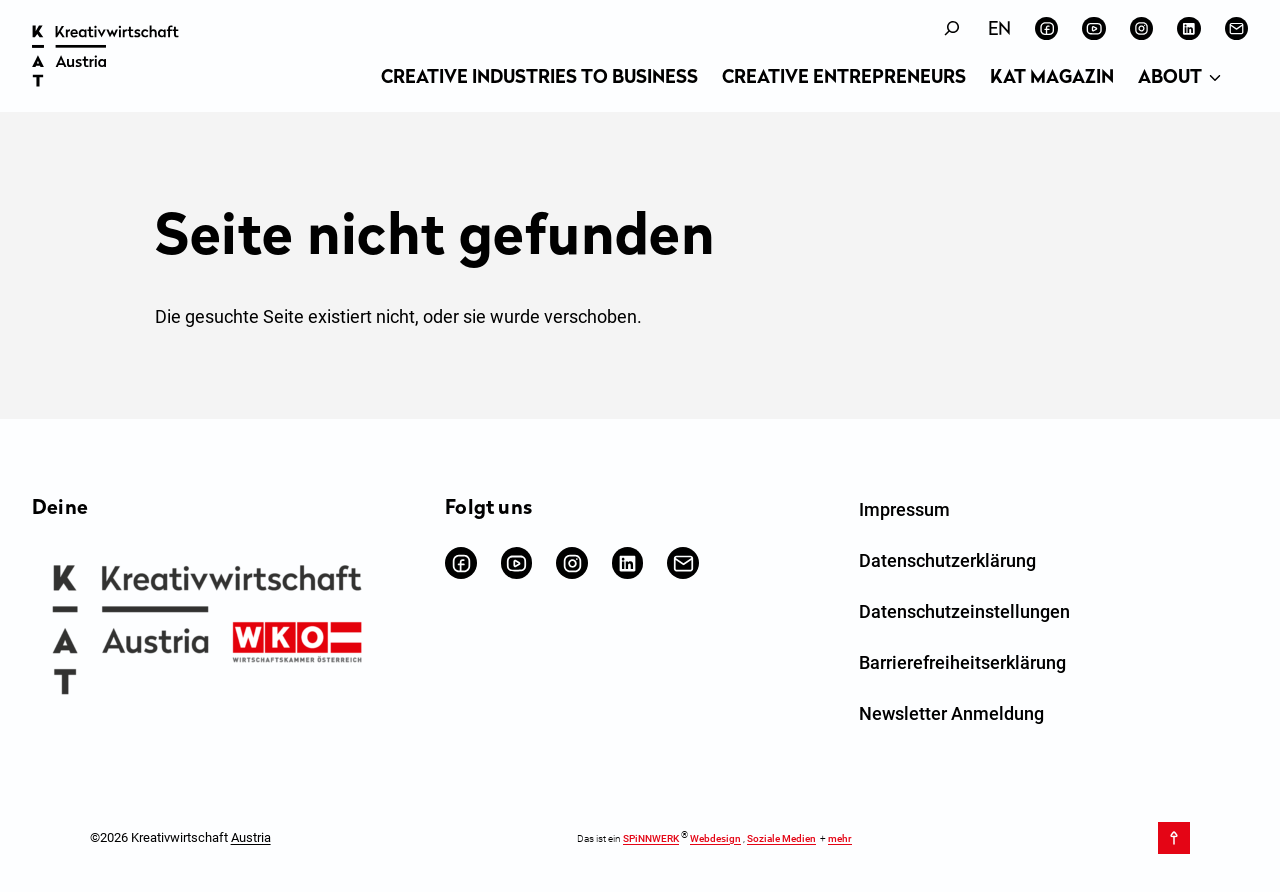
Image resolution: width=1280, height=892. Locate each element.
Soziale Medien (781, 838)
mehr (840, 838)
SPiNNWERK (651, 838)
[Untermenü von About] (1215, 79)
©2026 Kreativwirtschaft (180, 837)
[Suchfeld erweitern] (952, 28)
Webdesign (715, 838)
